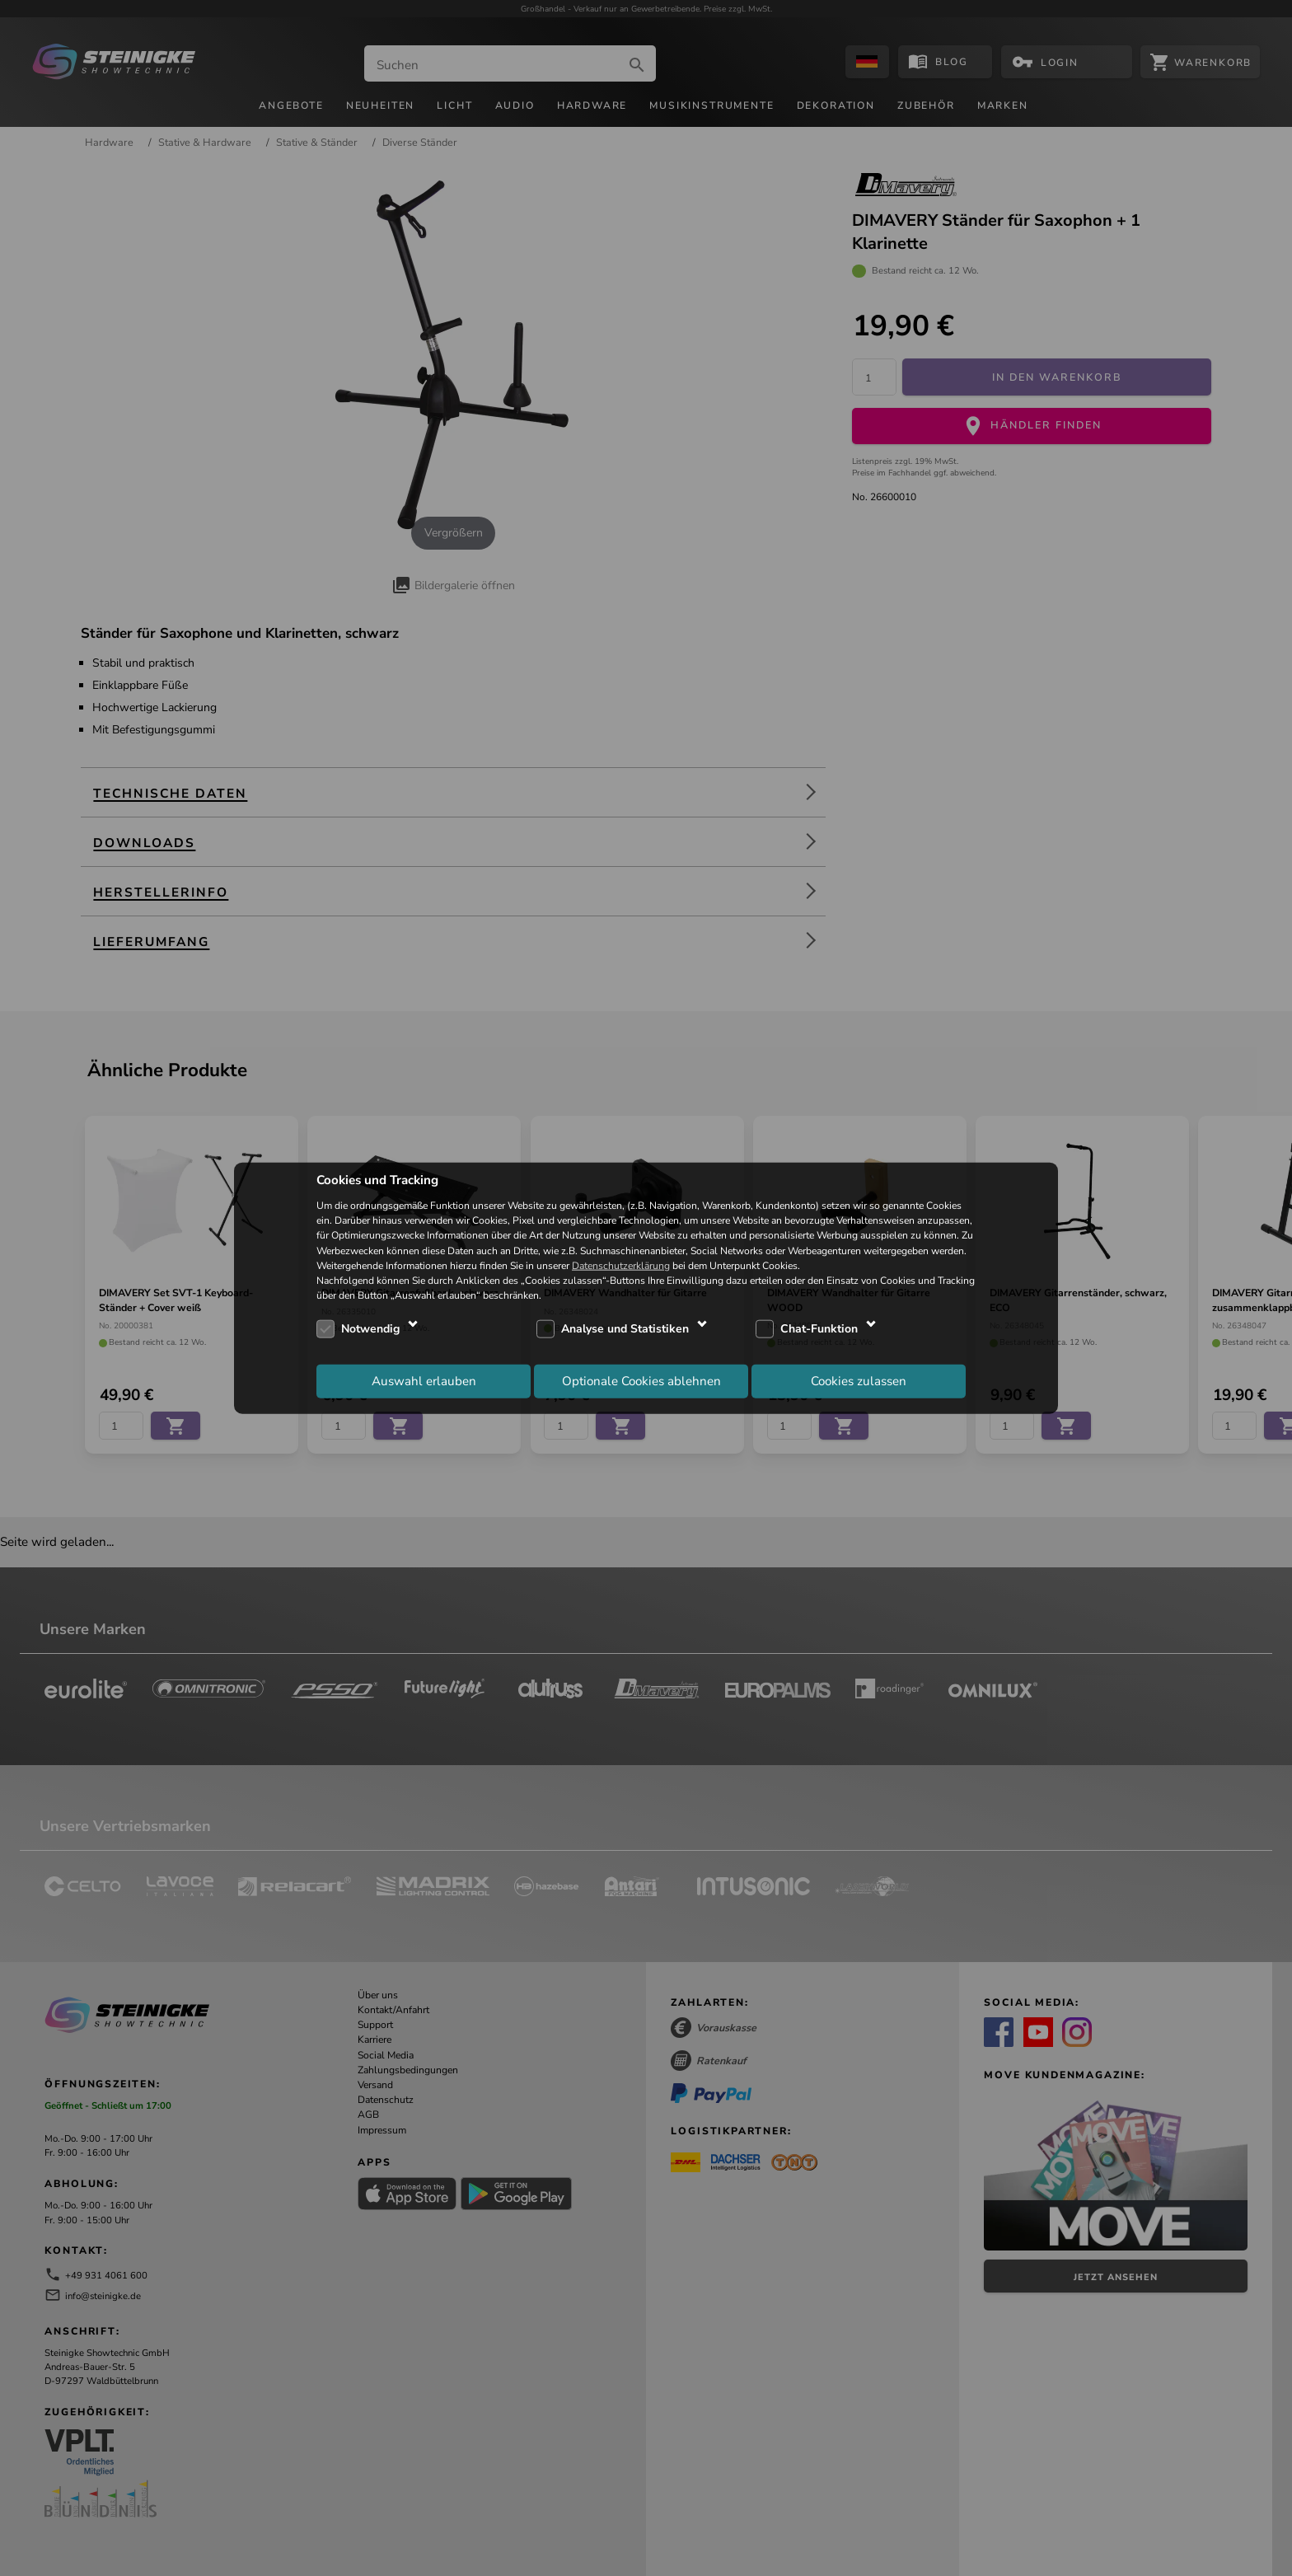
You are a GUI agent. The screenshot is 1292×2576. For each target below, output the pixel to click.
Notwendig (370, 1329)
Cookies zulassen (858, 1380)
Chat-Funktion (819, 1329)
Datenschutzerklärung (621, 1265)
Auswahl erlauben (424, 1380)
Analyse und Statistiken (625, 1329)
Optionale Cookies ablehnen (641, 1380)
